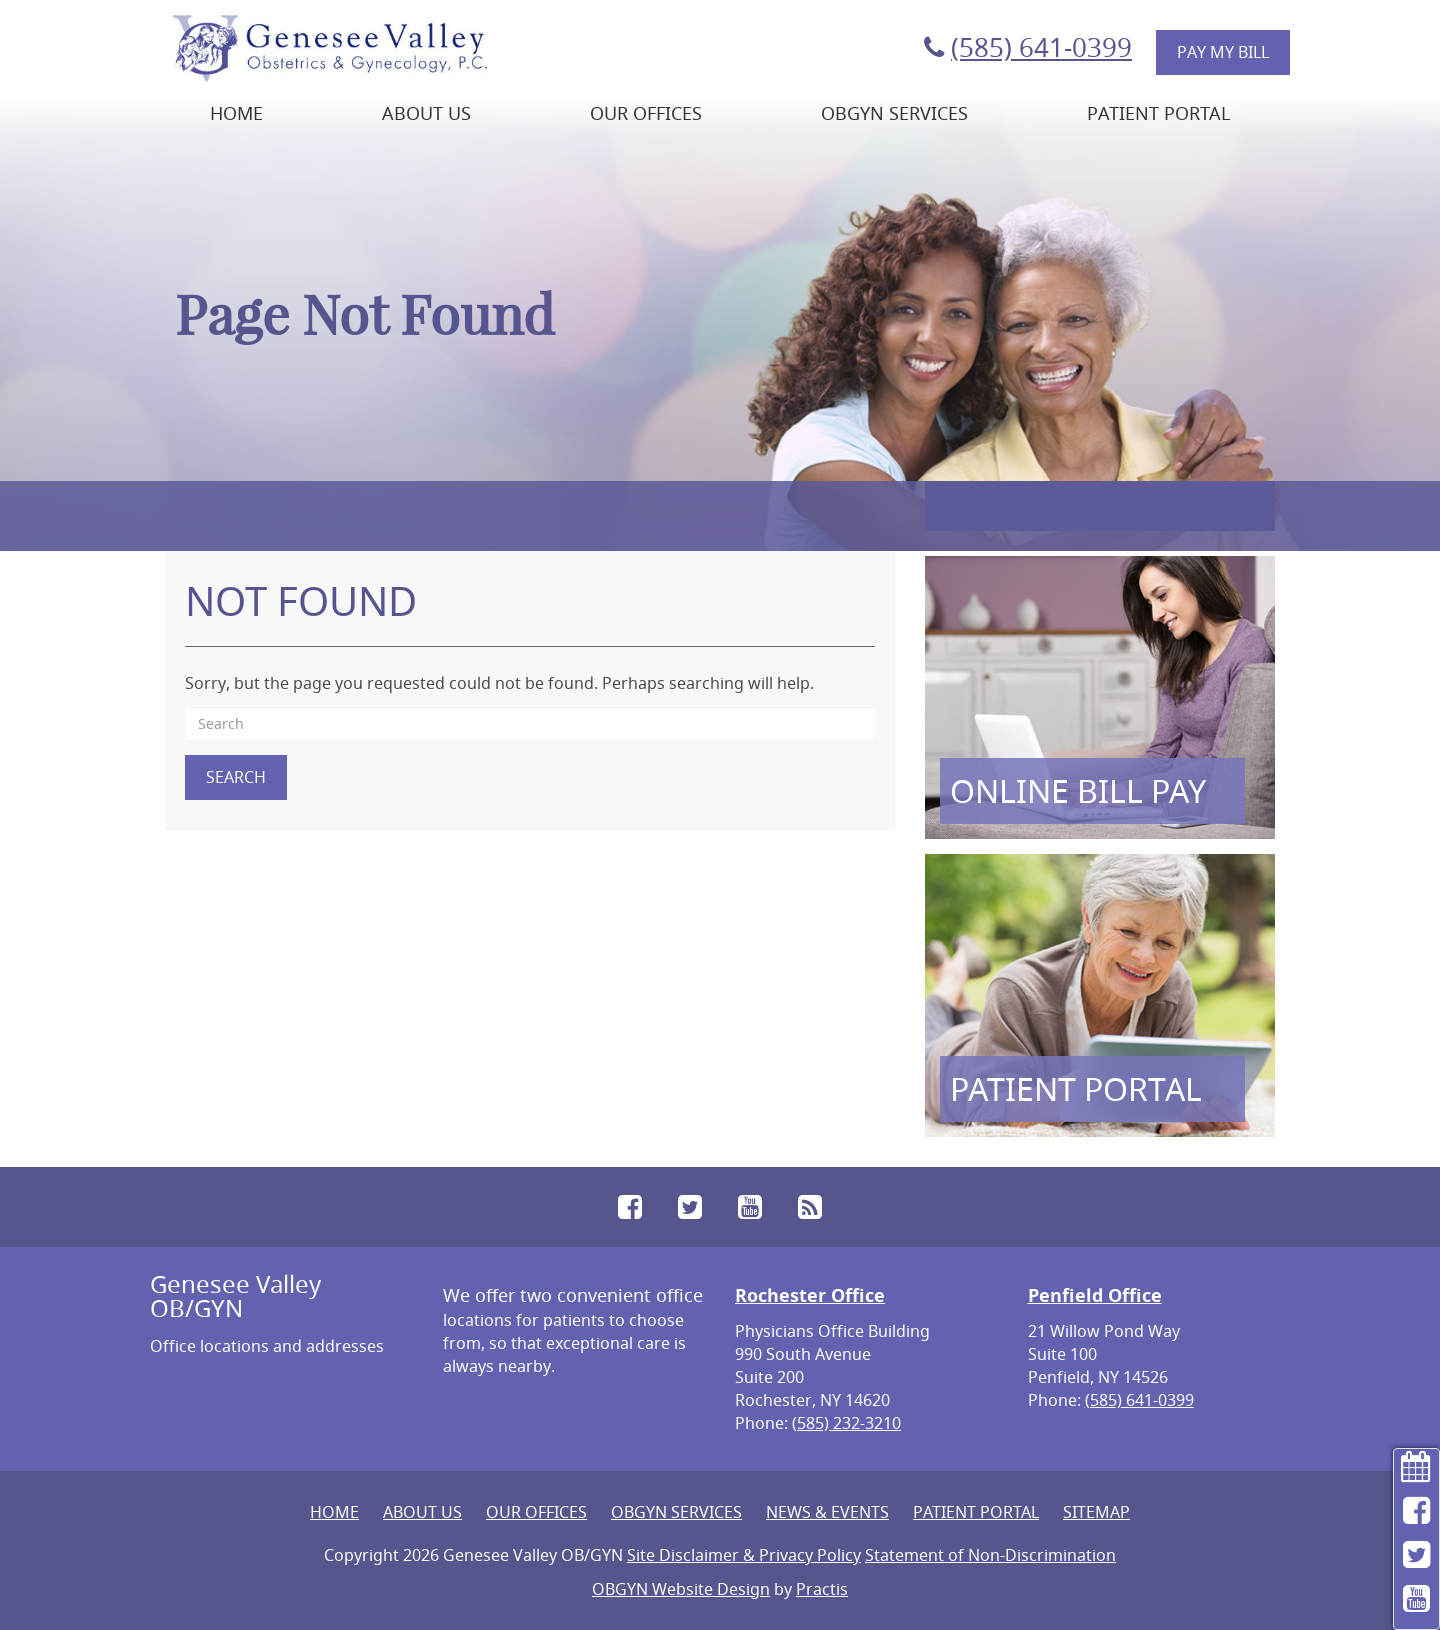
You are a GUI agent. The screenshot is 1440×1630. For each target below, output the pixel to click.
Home (236, 113)
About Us (426, 113)
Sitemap (1096, 1512)
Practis (822, 1589)
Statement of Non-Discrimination (990, 1555)
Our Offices (646, 113)
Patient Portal (1158, 113)
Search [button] (236, 777)
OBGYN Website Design (681, 1589)
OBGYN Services (894, 113)
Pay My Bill (1223, 52)
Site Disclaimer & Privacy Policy (744, 1555)
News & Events (827, 1512)
